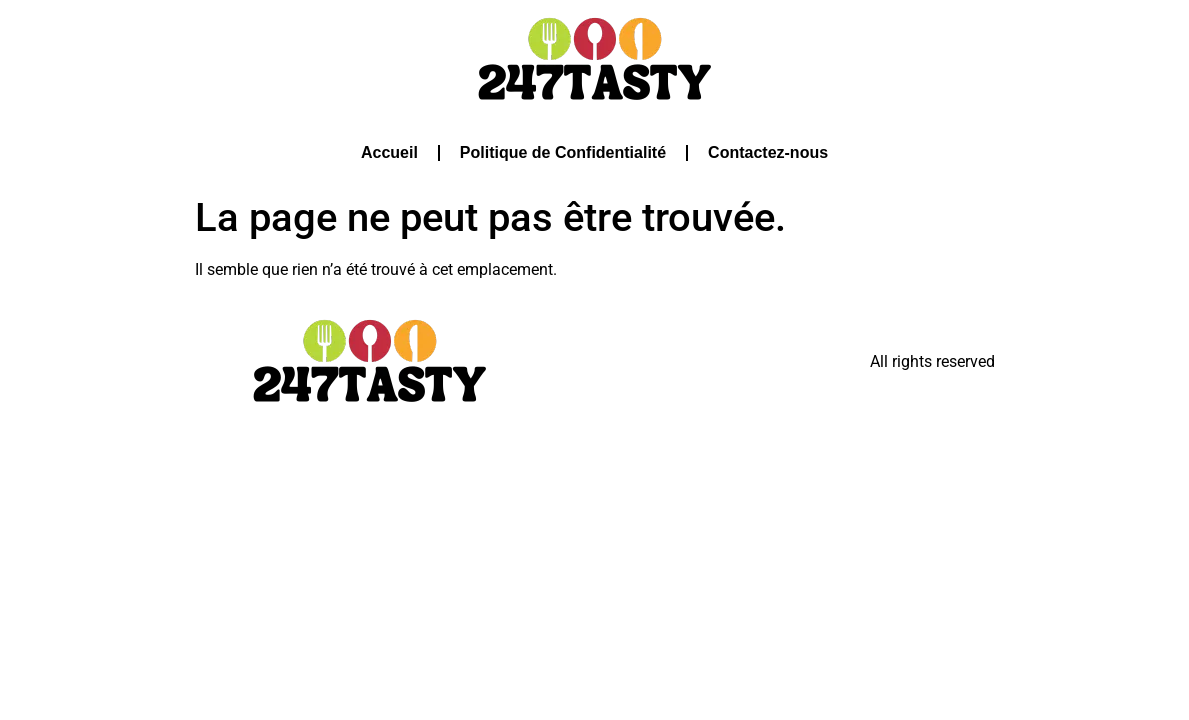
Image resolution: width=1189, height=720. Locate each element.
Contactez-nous (768, 152)
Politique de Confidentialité (563, 152)
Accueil (389, 152)
